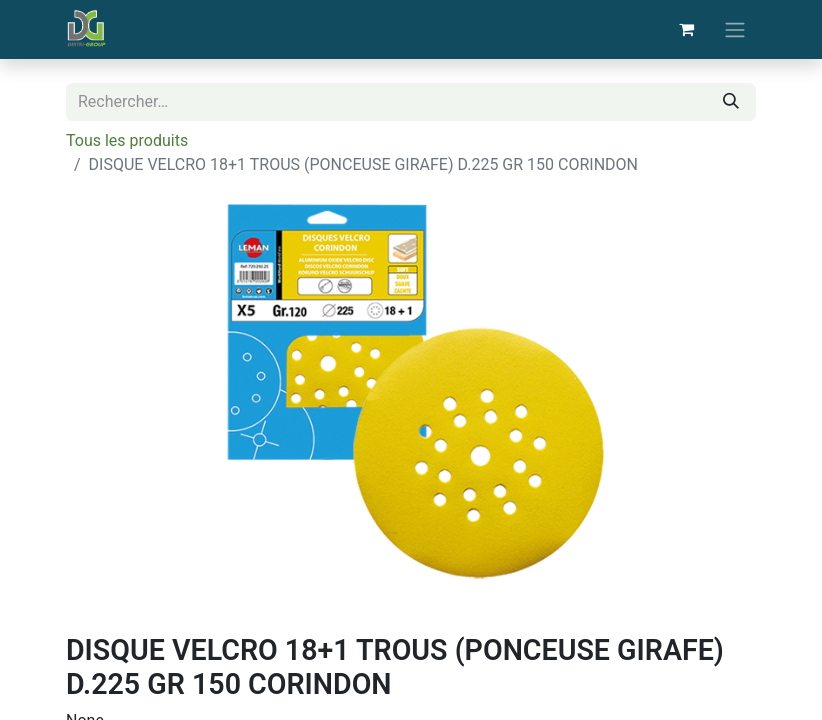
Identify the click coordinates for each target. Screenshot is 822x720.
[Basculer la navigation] (735, 29)
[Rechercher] (731, 102)
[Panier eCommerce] (686, 29)
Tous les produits (127, 140)
